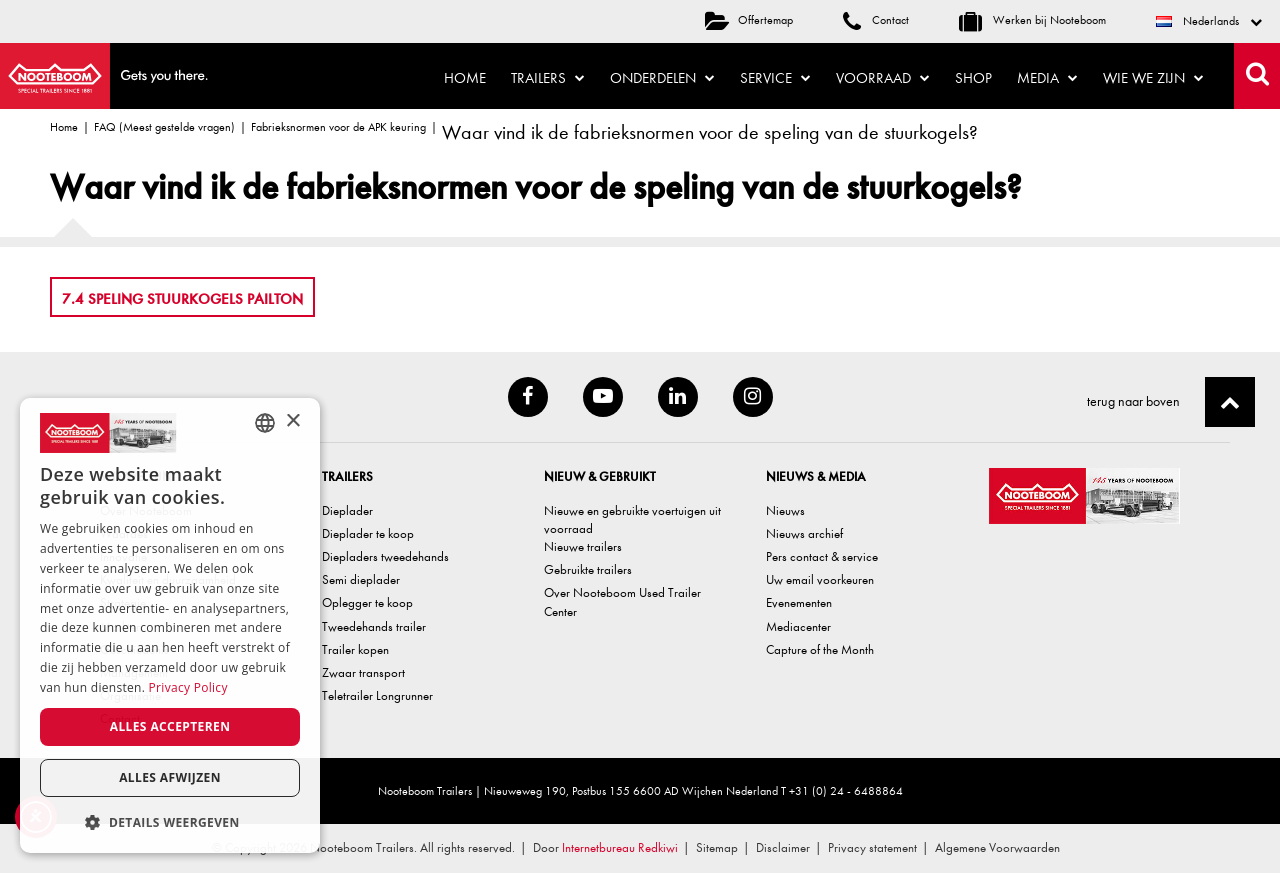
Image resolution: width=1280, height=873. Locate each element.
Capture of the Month (820, 649)
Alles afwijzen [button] (170, 777)
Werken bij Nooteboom (1032, 20)
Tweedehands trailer (374, 626)
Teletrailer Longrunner (377, 695)
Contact (876, 20)
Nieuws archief (804, 533)
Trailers (548, 78)
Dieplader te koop (368, 533)
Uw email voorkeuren (820, 579)
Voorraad (883, 78)
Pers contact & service (822, 556)
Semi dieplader (361, 579)
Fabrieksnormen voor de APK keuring (338, 127)
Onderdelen (662, 78)
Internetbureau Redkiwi (620, 847)
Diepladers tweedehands (385, 556)
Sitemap (717, 847)
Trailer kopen (355, 649)
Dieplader (347, 510)
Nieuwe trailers (583, 546)
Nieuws (785, 510)
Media (1047, 78)
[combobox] (265, 423)
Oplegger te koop (367, 602)
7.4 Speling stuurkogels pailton (182, 299)
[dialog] (170, 625)
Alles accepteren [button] (170, 726)
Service (775, 78)
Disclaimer (783, 847)
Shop (973, 78)
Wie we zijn (1153, 78)
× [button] (292, 421)
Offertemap (749, 20)
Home (465, 78)
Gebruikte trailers (588, 569)
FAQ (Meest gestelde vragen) (164, 127)
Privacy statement (872, 847)
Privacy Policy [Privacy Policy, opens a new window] (188, 687)
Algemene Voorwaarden (997, 847)
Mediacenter (798, 626)
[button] (170, 821)
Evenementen (799, 602)
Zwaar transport (363, 672)
